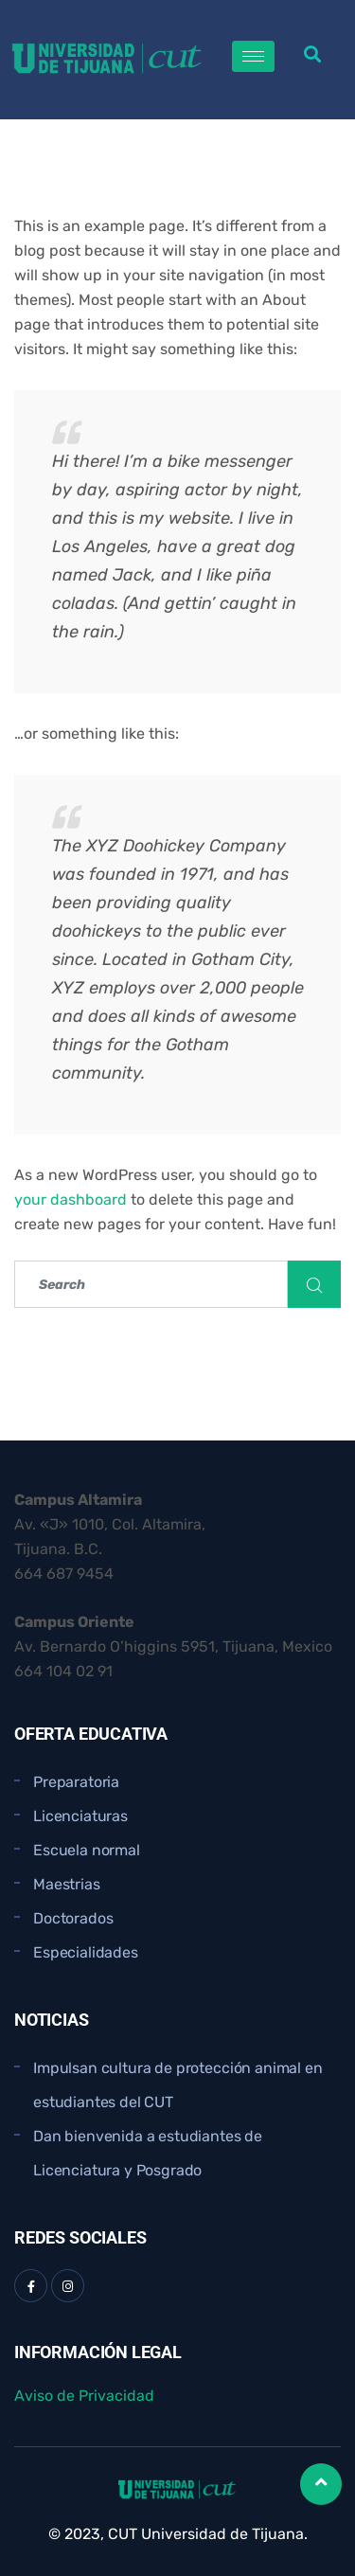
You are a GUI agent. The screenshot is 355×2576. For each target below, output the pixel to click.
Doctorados (73, 1918)
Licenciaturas (80, 1816)
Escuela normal (86, 1850)
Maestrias (66, 1884)
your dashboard (70, 1199)
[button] (312, 53)
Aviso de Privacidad (84, 2396)
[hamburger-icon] (253, 56)
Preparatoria (76, 1782)
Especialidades (85, 1952)
